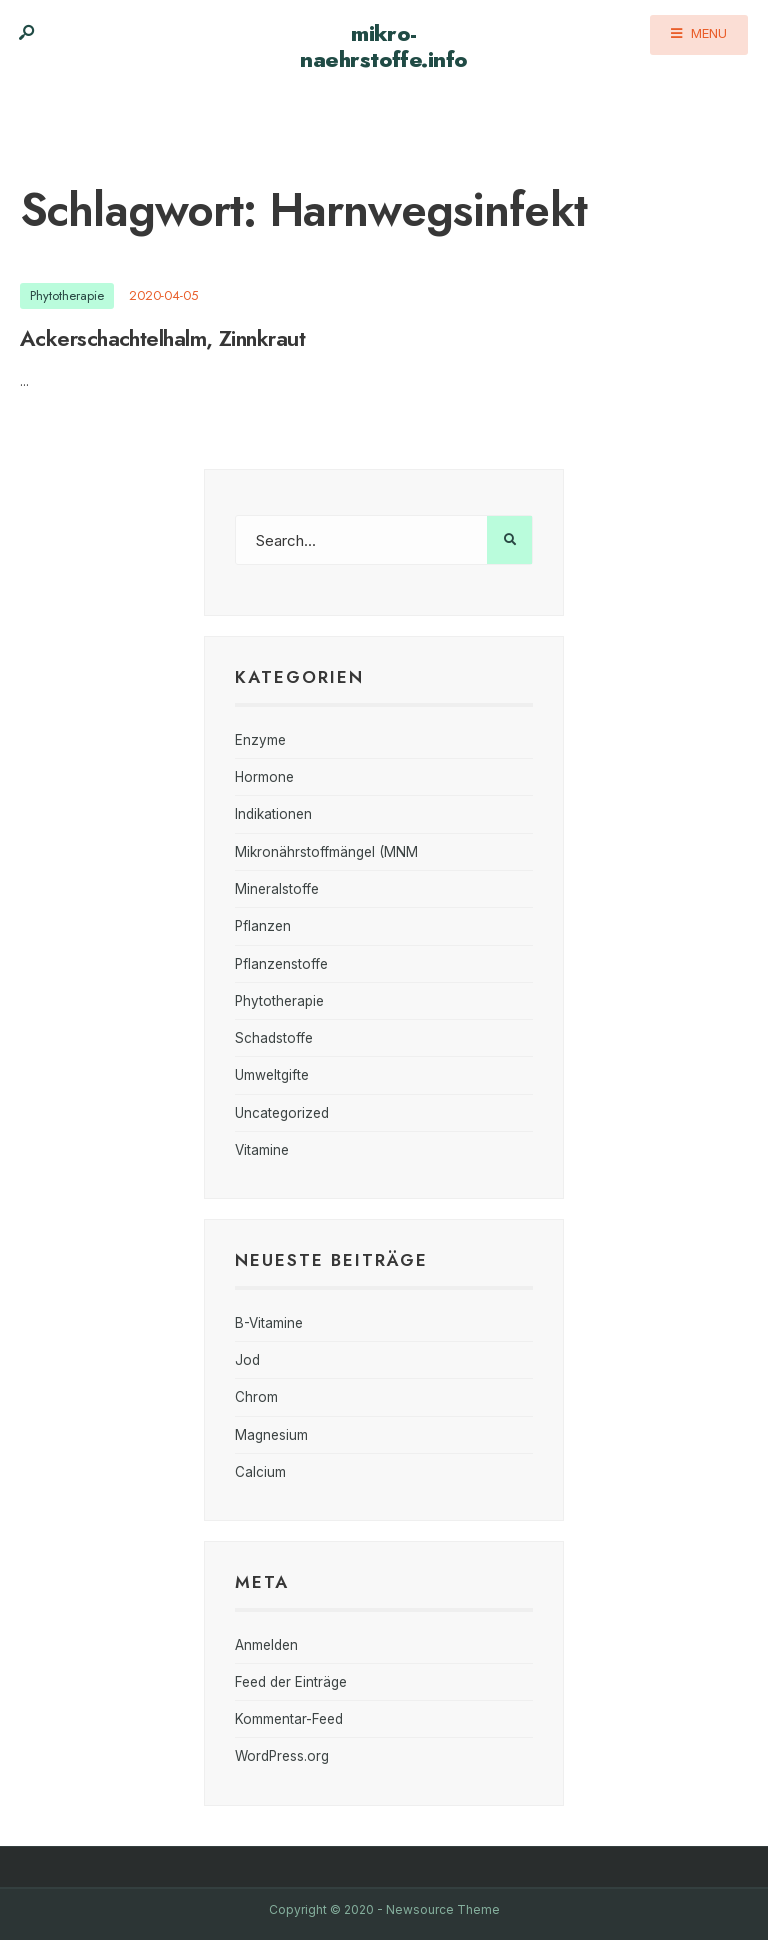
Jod (247, 1360)
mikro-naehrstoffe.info (383, 46)
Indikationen (273, 814)
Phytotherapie (67, 295)
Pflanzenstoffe (281, 964)
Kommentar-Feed (289, 1719)
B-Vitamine (269, 1323)
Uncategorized (282, 1113)
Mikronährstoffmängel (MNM (326, 852)
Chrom (256, 1397)
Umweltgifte (272, 1075)
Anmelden (266, 1645)
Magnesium (271, 1435)
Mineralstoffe (277, 889)
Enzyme (260, 740)
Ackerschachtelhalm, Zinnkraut (162, 338)
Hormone (264, 777)
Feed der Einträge (291, 1682)
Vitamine (262, 1150)
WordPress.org (282, 1756)
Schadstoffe (274, 1038)
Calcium (260, 1472)
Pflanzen (263, 926)
